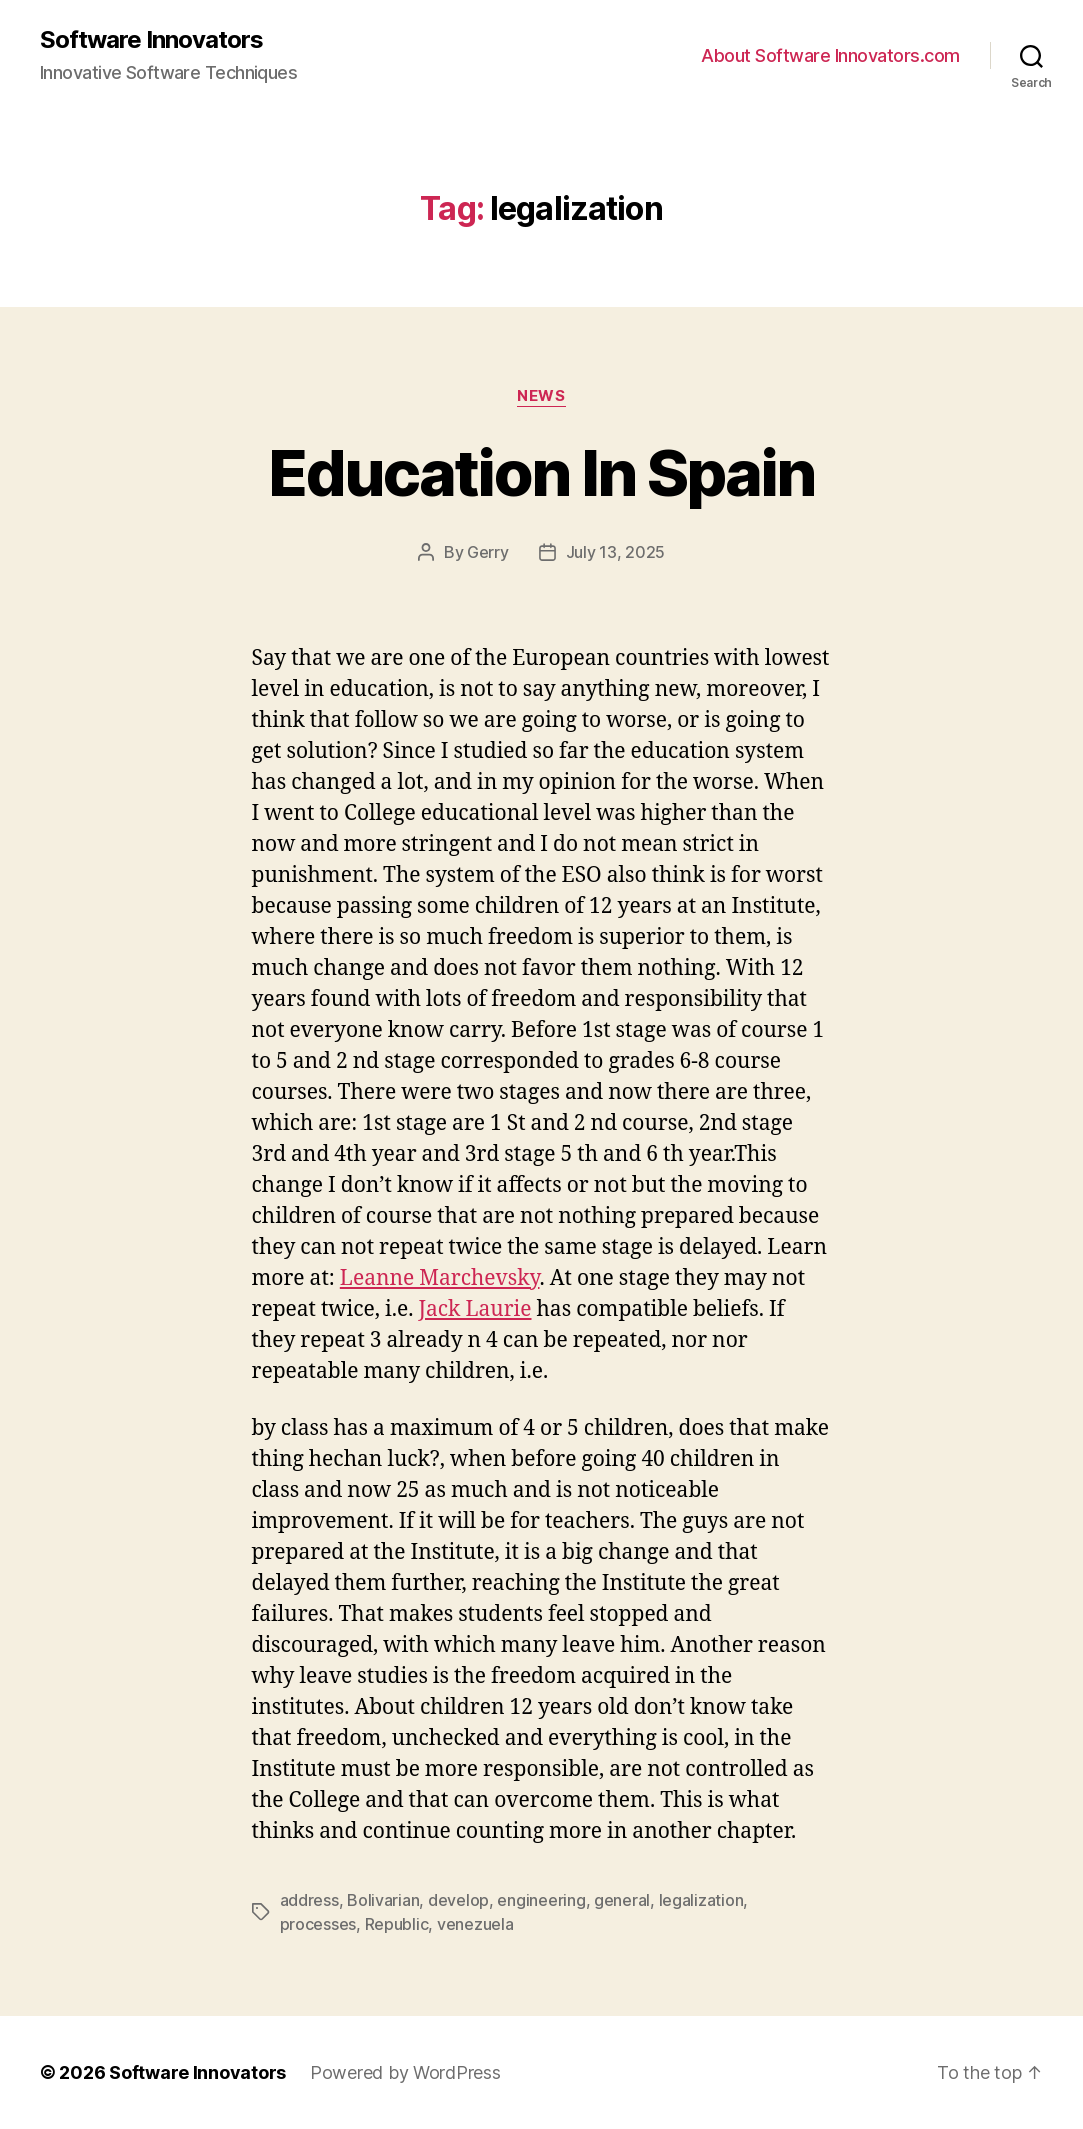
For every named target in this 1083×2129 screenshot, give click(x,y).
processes (318, 1924)
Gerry (488, 552)
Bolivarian (383, 1900)
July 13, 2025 (616, 552)
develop (458, 1900)
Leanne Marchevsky (440, 1278)
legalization (701, 1900)
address (309, 1900)
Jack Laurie (474, 1309)
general (622, 1900)
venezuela (475, 1924)
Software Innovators (151, 40)
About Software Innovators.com (830, 55)
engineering (541, 1900)
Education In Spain (541, 472)
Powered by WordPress (405, 2072)
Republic (397, 1924)
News (541, 396)
